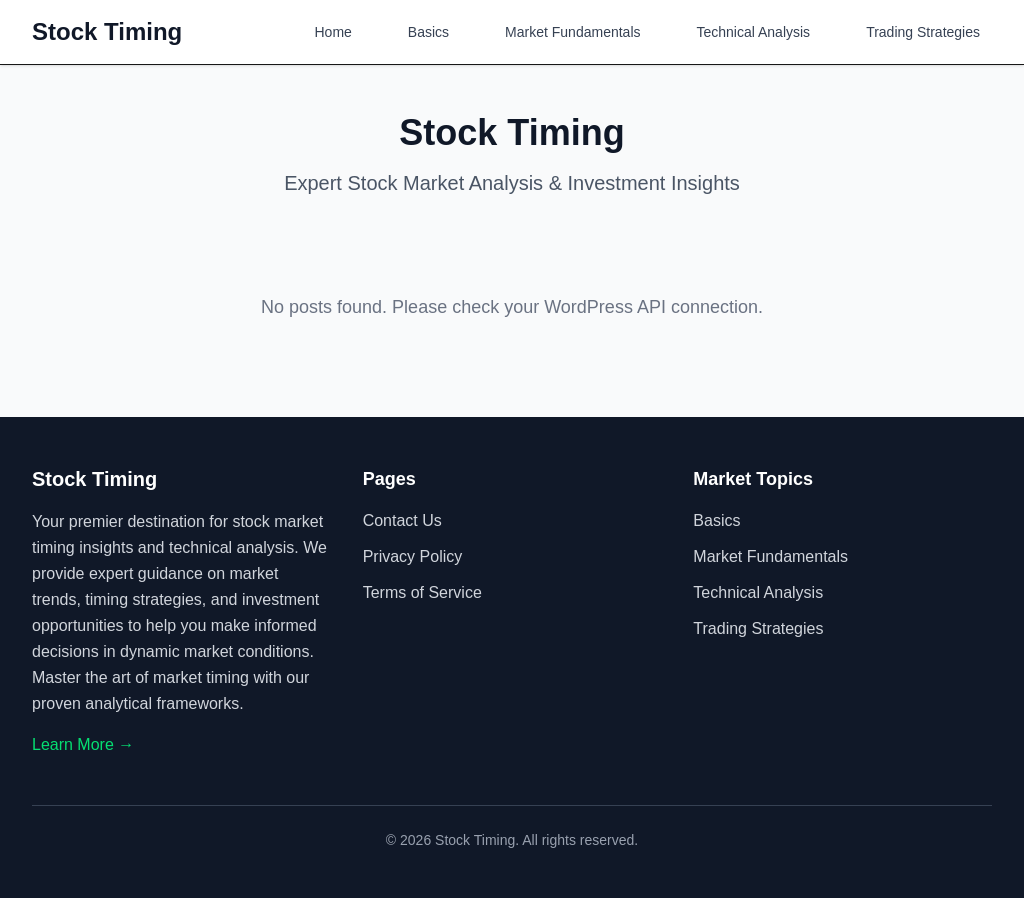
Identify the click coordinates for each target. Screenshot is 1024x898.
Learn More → (83, 744)
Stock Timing (107, 31)
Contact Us (402, 520)
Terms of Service (422, 592)
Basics (428, 32)
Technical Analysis (754, 32)
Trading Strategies (923, 32)
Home (333, 32)
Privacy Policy (413, 556)
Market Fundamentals (572, 32)
